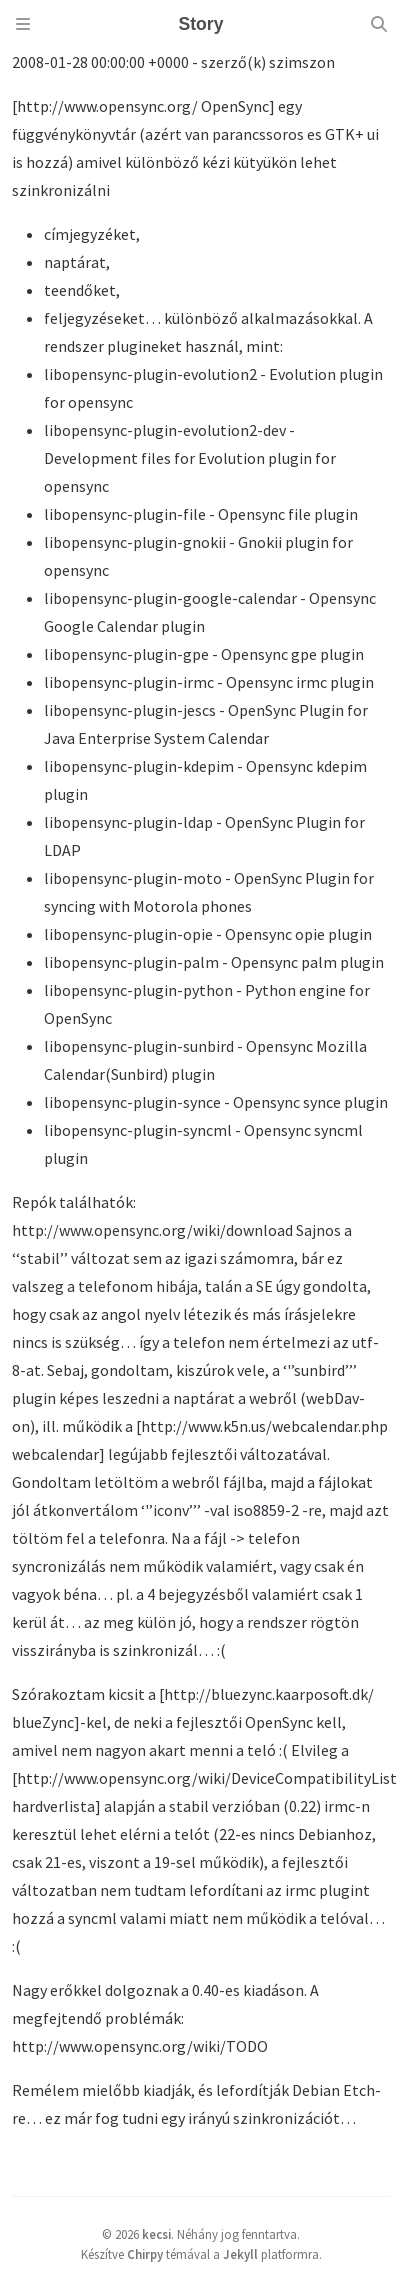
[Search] (379, 24)
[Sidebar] (23, 24)
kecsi (156, 2234)
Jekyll (240, 2254)
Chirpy (145, 2254)
